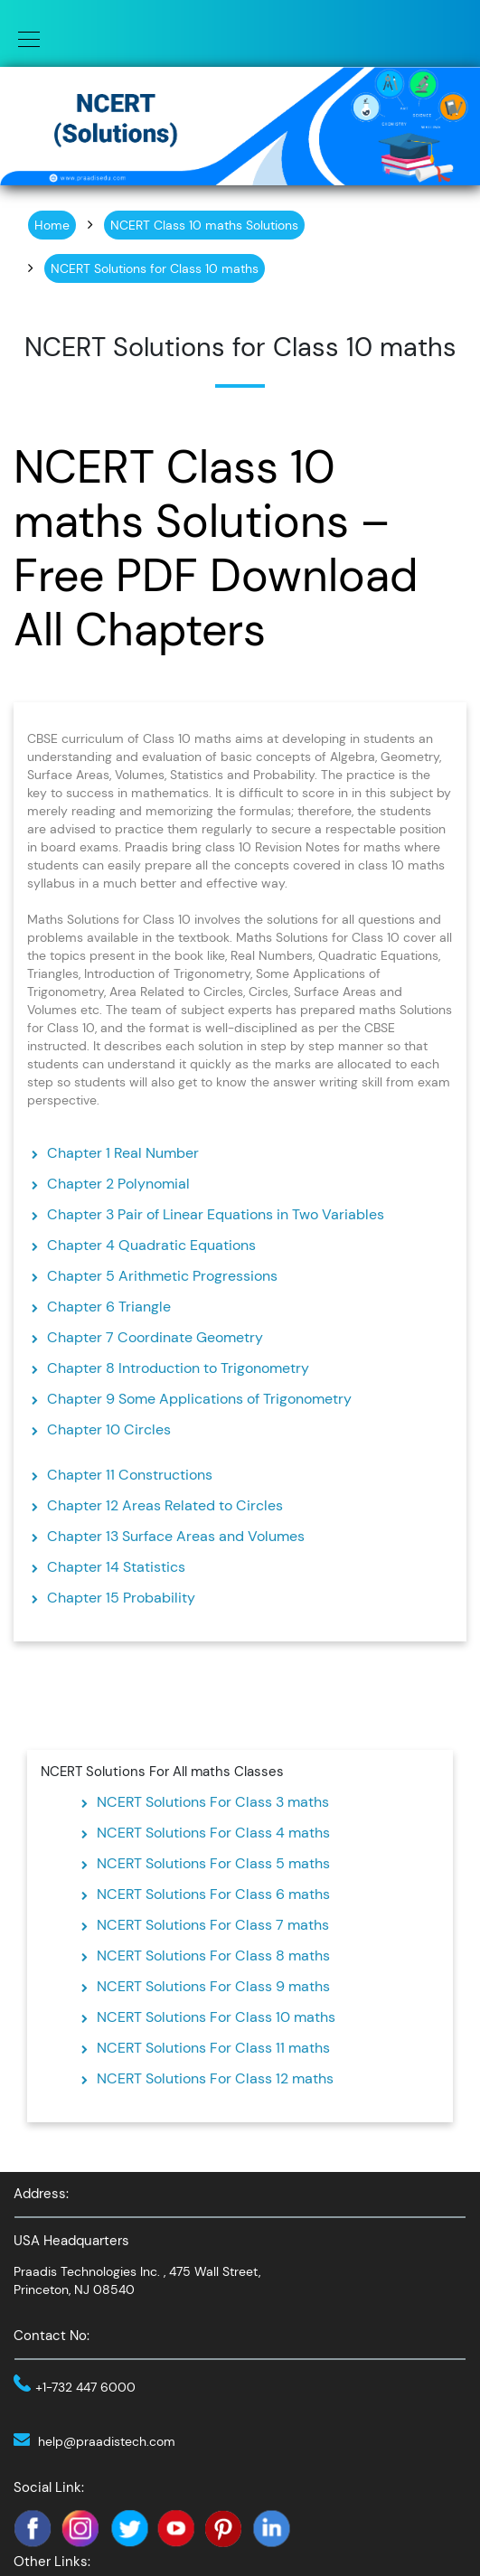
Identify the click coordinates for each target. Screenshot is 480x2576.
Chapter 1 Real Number (123, 1152)
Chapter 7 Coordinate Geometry (155, 1337)
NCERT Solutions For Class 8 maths (213, 1955)
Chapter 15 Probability (121, 1597)
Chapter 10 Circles (109, 1429)
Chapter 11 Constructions (129, 1474)
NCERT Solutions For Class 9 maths (213, 1986)
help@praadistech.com (106, 2441)
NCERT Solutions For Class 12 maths (215, 2078)
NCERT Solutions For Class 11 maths (213, 2047)
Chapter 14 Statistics (116, 1566)
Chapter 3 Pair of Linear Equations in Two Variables (215, 1214)
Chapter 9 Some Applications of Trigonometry (199, 1398)
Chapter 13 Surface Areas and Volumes (176, 1536)
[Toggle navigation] (23, 38)
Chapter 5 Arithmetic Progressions (162, 1275)
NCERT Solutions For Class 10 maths (216, 2016)
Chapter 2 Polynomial (118, 1183)
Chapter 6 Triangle (109, 1306)
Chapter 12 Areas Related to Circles (165, 1505)
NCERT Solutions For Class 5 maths (213, 1863)
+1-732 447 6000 (85, 2387)
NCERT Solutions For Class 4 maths (213, 1832)
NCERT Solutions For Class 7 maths (213, 1924)
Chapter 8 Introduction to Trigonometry (178, 1368)
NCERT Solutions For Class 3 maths (213, 1801)
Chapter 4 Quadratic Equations (151, 1245)
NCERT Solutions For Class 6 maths (213, 1894)
